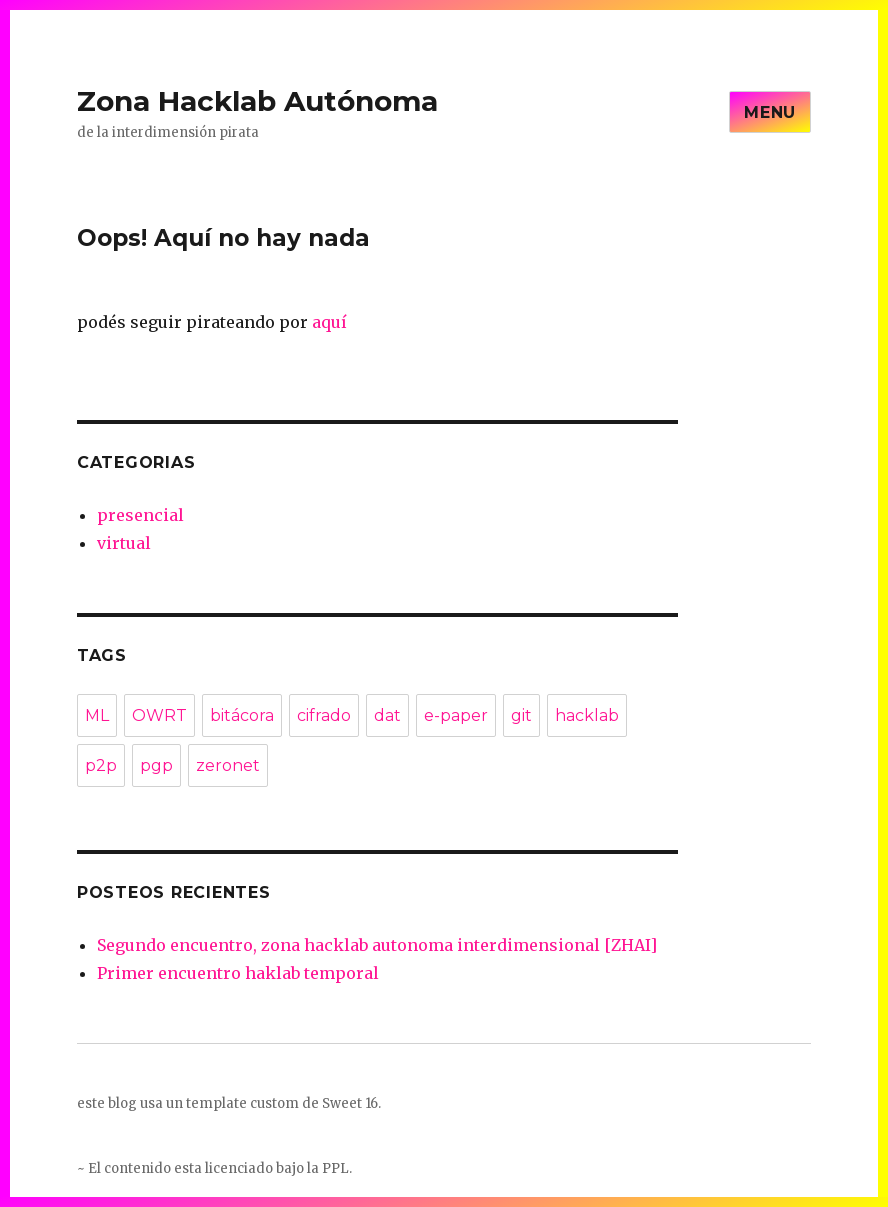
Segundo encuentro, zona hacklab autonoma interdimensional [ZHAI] (377, 945)
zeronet (228, 765)
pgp (156, 765)
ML (97, 715)
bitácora (242, 715)
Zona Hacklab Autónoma (257, 101)
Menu (770, 112)
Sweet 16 (350, 1103)
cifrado (324, 715)
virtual (124, 543)
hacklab (587, 715)
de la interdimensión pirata (168, 132)
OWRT (159, 715)
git (521, 715)
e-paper (456, 715)
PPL (335, 1168)
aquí (329, 322)
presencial (140, 515)
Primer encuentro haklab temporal (238, 973)
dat (387, 715)
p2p (101, 765)
